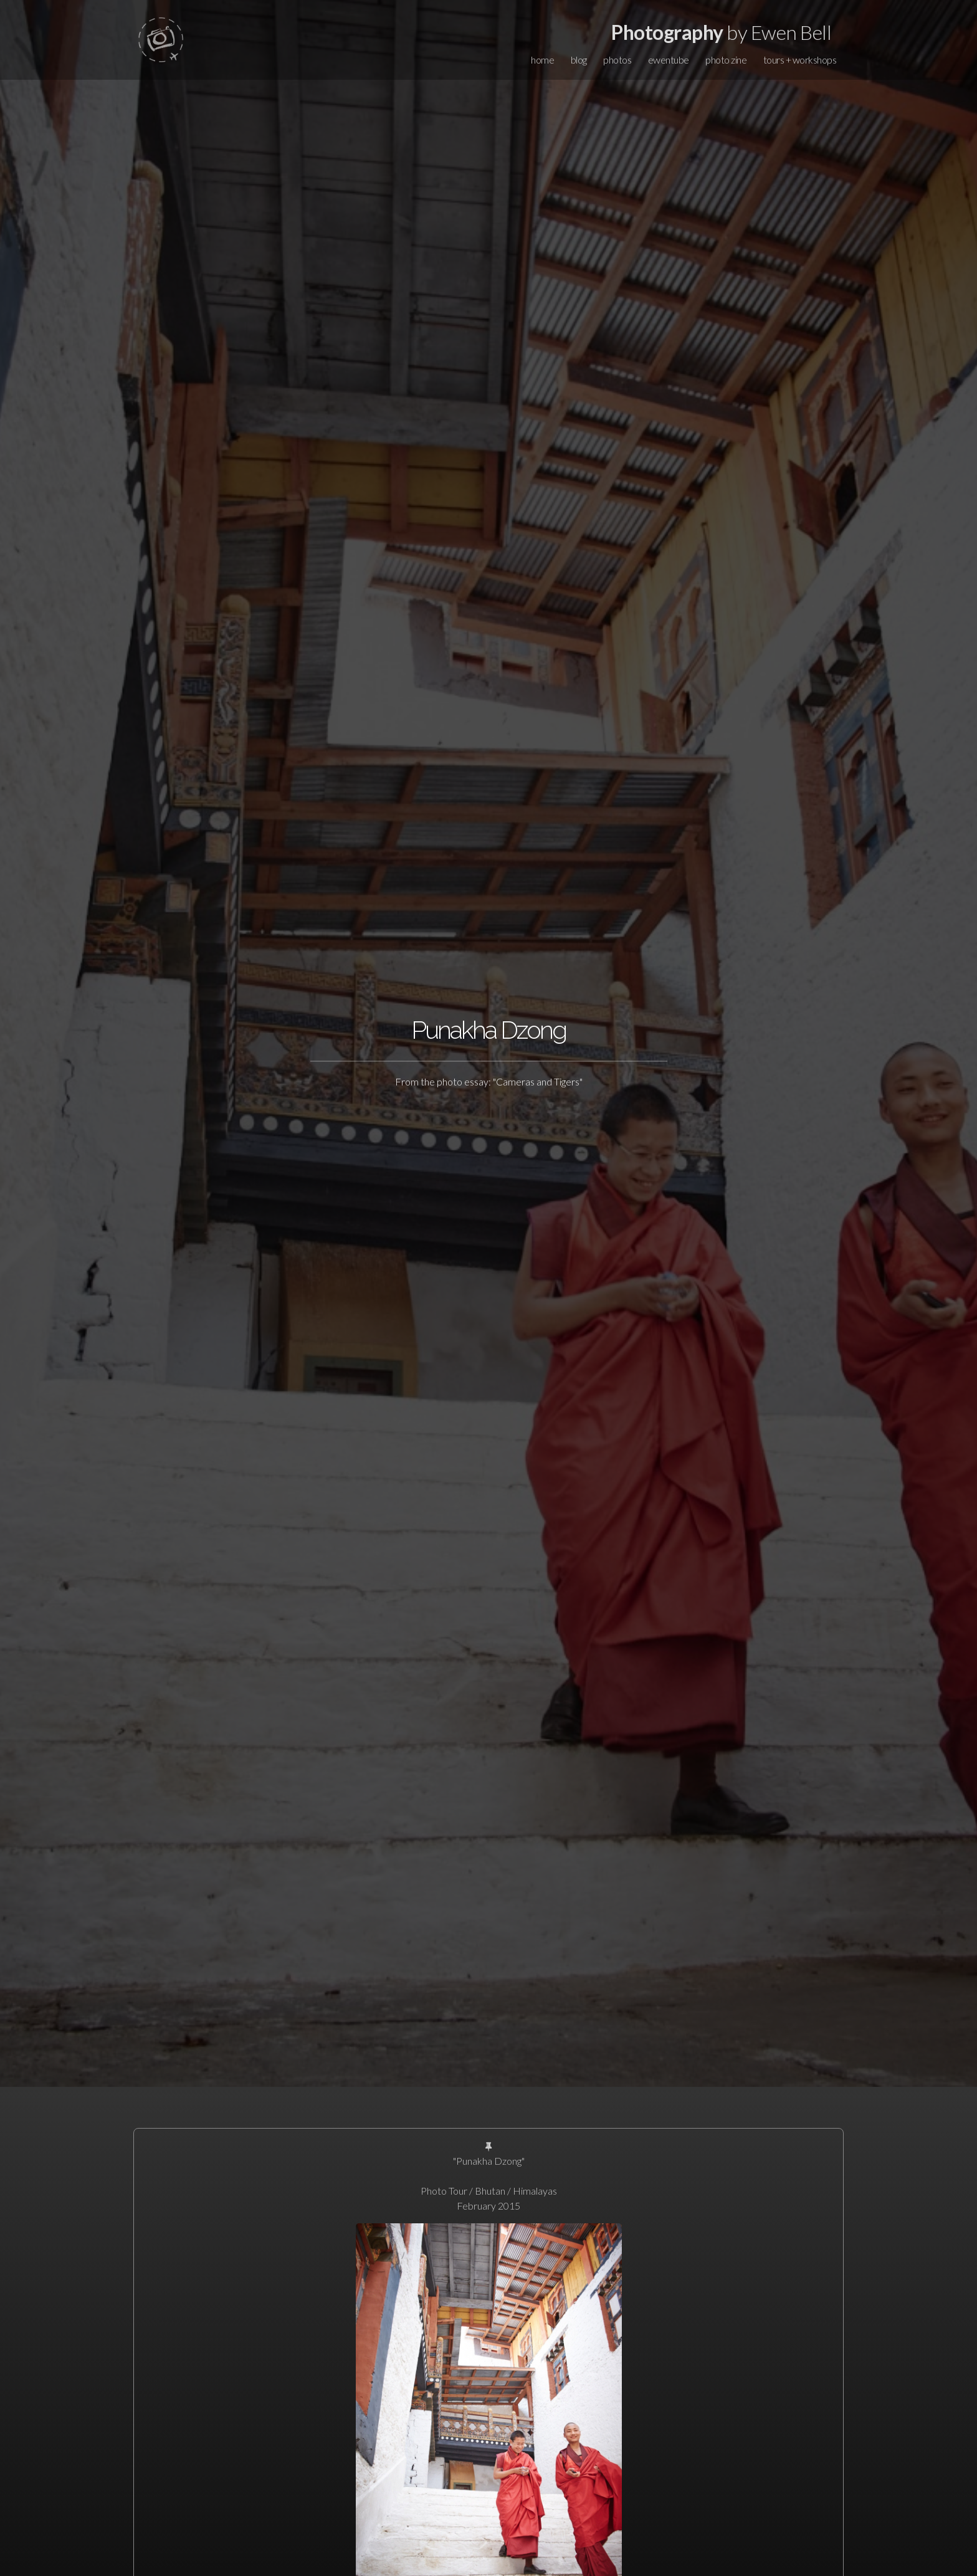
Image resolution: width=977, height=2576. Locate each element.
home (542, 59)
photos (617, 59)
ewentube (668, 59)
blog (579, 59)
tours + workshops (800, 59)
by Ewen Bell (721, 32)
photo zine (725, 59)
